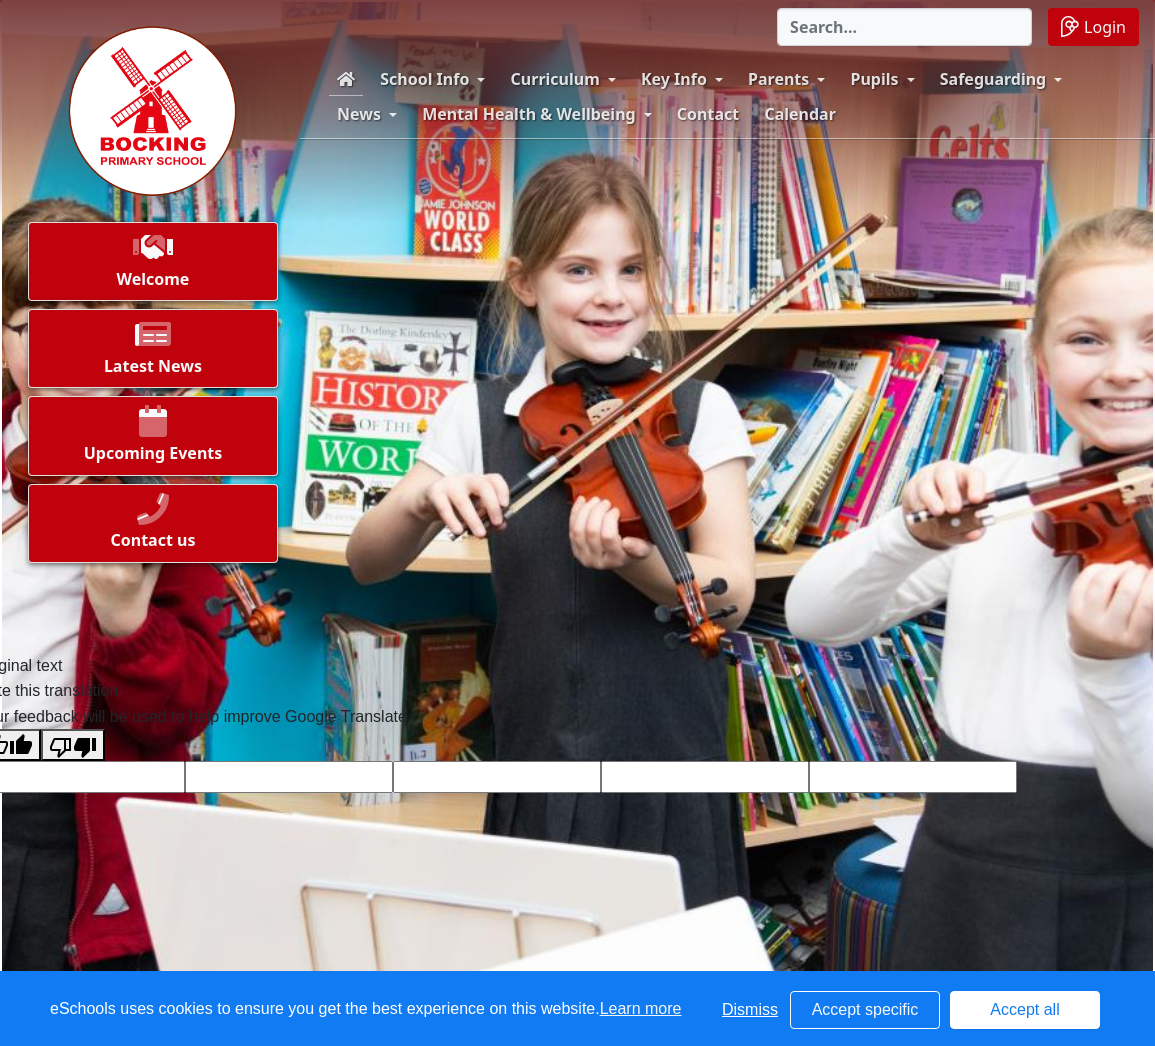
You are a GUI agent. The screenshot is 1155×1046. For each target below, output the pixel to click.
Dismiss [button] (750, 1009)
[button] (153, 267)
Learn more (641, 1008)
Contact (708, 114)
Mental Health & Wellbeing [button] (529, 114)
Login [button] (1093, 26)
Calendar (799, 114)
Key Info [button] (674, 79)
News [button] (359, 114)
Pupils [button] (875, 79)
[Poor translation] (73, 745)
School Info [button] (424, 79)
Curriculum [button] (555, 79)
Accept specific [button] (865, 1009)
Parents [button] (778, 79)
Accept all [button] (1024, 1009)
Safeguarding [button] (993, 79)
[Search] (904, 27)
